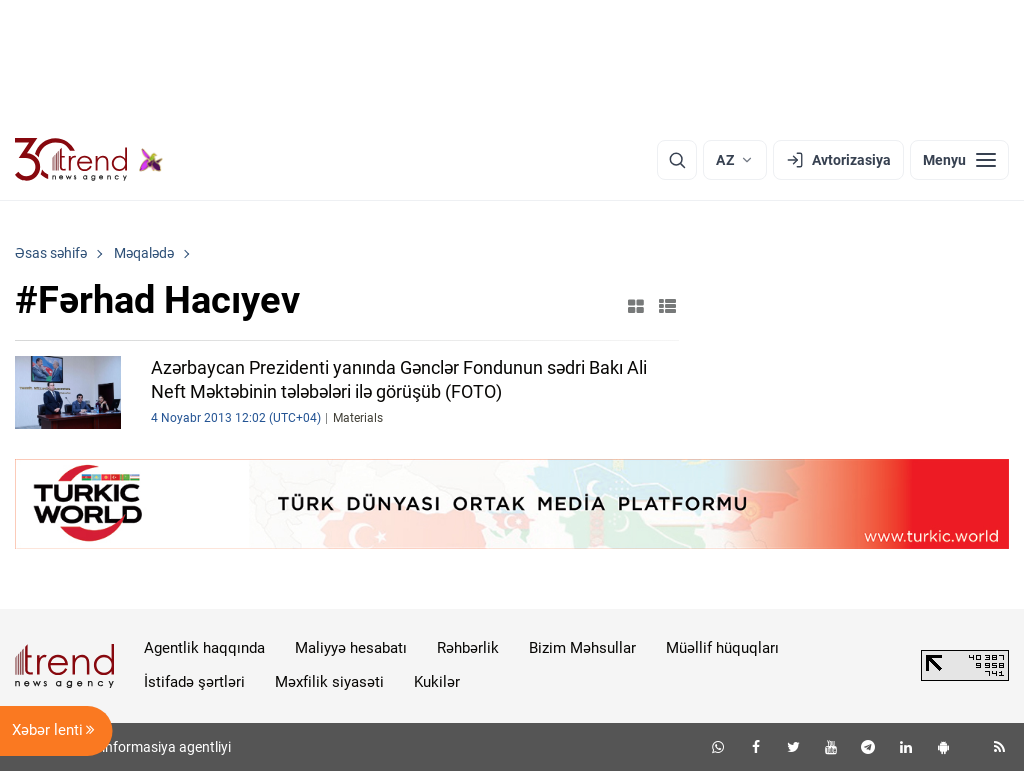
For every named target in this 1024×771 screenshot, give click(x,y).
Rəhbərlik (468, 648)
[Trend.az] (89, 160)
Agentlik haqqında (204, 648)
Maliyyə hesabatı (351, 648)
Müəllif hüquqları (722, 648)
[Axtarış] (677, 160)
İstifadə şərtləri (194, 682)
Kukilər (437, 682)
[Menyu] (959, 160)
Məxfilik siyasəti (329, 682)
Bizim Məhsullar (582, 648)
